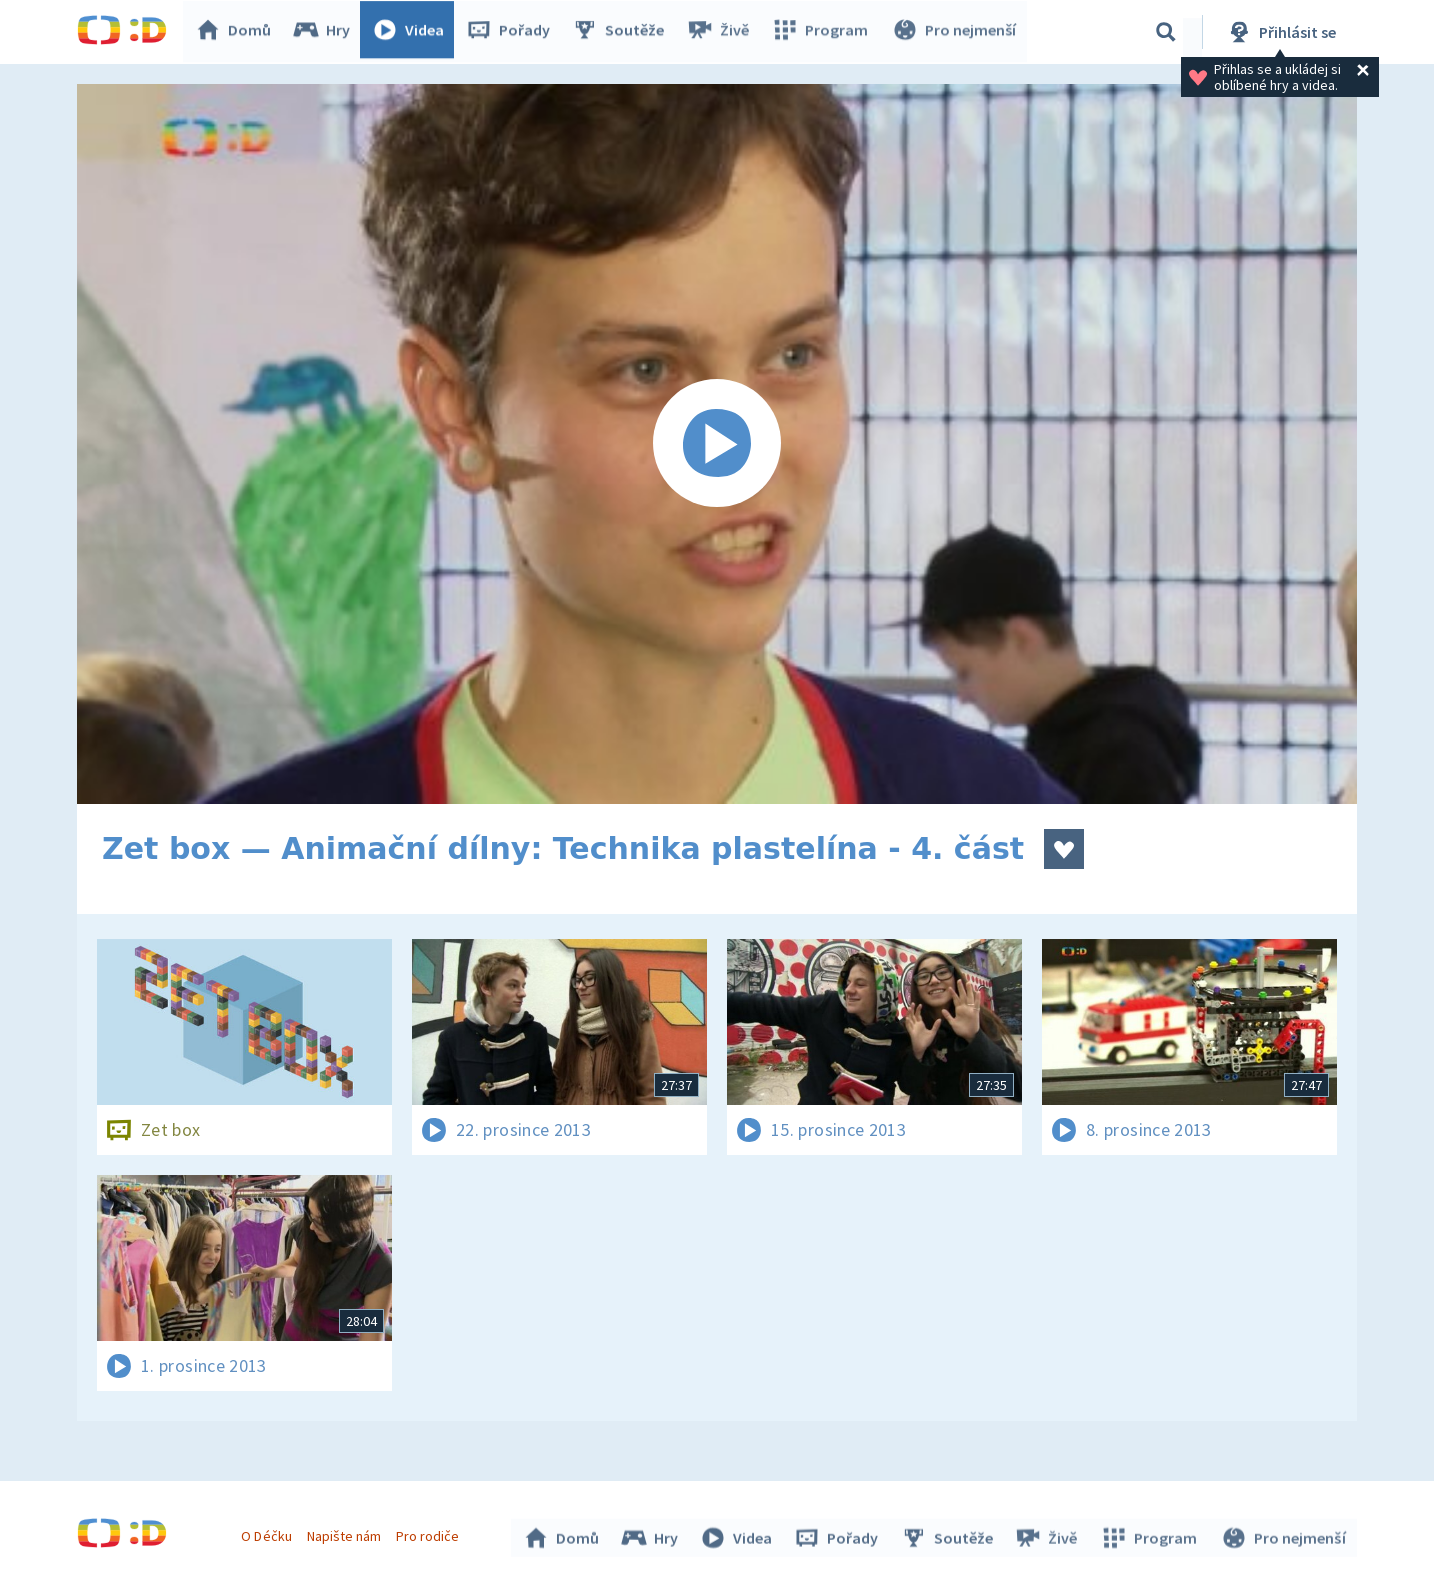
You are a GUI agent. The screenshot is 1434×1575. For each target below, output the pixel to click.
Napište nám (346, 1533)
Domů (238, 32)
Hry (326, 32)
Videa (413, 32)
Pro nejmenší (955, 32)
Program (823, 32)
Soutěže (623, 32)
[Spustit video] (717, 444)
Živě (722, 32)
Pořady (513, 32)
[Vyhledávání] (1166, 32)
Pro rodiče (430, 1533)
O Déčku (269, 1533)
